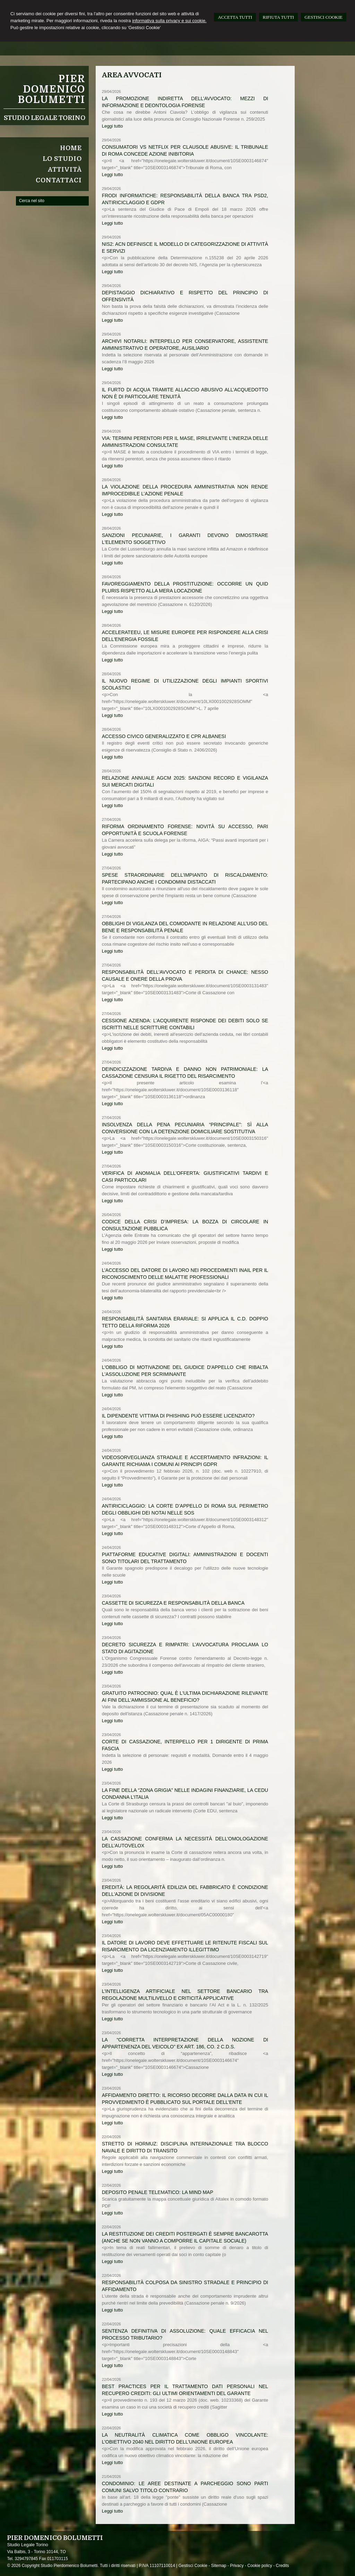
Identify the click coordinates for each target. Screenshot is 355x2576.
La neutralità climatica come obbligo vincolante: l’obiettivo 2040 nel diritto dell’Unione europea (185, 2438)
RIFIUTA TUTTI (278, 17)
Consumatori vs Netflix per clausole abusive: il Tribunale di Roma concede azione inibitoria (185, 150)
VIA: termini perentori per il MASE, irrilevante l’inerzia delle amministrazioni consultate (185, 441)
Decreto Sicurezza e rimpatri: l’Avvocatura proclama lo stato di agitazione (185, 1648)
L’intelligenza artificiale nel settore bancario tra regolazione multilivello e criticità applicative (185, 1994)
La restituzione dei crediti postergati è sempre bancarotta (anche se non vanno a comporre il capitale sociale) (185, 2237)
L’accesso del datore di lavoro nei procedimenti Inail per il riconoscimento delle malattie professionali (185, 1273)
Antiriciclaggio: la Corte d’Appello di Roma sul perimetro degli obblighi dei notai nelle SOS (185, 1509)
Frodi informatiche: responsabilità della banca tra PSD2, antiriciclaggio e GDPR (185, 199)
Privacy (236, 2565)
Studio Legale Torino (44, 117)
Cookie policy (259, 2565)
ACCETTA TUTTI (235, 17)
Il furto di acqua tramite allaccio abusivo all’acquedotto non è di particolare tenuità (185, 393)
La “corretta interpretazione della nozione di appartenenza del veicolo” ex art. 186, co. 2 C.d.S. (185, 2043)
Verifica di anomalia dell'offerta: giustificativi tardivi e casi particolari (185, 1176)
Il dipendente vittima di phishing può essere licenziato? (178, 1416)
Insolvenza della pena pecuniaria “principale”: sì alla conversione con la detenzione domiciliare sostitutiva (185, 1128)
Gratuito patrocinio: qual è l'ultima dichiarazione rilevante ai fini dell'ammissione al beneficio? (185, 1696)
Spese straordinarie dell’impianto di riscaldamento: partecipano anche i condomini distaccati (185, 878)
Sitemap (218, 2565)
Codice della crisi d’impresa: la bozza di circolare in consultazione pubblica (185, 1225)
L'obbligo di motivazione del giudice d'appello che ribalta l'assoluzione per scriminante (185, 1370)
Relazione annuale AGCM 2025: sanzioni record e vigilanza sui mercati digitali (185, 781)
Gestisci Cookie (193, 2565)
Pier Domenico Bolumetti (51, 89)
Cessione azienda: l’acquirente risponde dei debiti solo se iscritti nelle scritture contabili (185, 1024)
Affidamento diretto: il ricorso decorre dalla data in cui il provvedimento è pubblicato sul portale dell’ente (185, 2098)
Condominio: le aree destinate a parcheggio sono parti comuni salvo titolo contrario (185, 2487)
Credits (282, 2565)
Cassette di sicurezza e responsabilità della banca (173, 1603)
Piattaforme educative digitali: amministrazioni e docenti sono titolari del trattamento (185, 1558)
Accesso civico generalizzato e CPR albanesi (164, 736)
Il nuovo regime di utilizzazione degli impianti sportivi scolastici (185, 684)
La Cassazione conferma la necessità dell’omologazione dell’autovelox (185, 1842)
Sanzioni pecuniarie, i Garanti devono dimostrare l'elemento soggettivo (185, 538)
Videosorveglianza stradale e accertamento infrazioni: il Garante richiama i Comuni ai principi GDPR (185, 1461)
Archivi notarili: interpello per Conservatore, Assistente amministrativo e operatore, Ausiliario (185, 344)
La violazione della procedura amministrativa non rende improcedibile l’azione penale (185, 490)
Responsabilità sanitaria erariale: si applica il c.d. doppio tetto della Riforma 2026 (185, 1322)
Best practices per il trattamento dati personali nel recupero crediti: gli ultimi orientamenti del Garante (185, 2390)
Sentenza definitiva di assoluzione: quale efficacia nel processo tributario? (185, 2334)
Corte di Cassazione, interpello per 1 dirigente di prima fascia (185, 1745)
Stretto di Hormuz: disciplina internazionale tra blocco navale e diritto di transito (185, 2147)
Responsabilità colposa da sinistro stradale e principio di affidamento (185, 2286)
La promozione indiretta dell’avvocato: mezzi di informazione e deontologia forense (185, 102)
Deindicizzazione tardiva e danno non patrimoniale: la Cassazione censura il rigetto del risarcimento (185, 1072)
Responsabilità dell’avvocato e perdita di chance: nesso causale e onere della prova (185, 975)
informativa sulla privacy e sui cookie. (169, 20)
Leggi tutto (112, 126)
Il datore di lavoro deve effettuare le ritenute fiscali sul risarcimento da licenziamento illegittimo (185, 1946)
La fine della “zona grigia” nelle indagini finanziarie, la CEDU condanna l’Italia (185, 1793)
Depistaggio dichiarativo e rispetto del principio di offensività (185, 296)
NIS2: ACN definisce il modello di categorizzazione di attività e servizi (185, 247)
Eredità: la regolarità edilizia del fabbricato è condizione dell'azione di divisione (185, 1890)
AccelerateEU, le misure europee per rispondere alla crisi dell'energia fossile (185, 636)
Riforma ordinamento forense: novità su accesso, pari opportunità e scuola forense (185, 830)
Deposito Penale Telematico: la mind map (157, 2192)
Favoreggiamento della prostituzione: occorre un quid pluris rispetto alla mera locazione (185, 587)
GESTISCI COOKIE (324, 17)
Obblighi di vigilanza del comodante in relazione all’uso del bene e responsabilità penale (185, 927)
